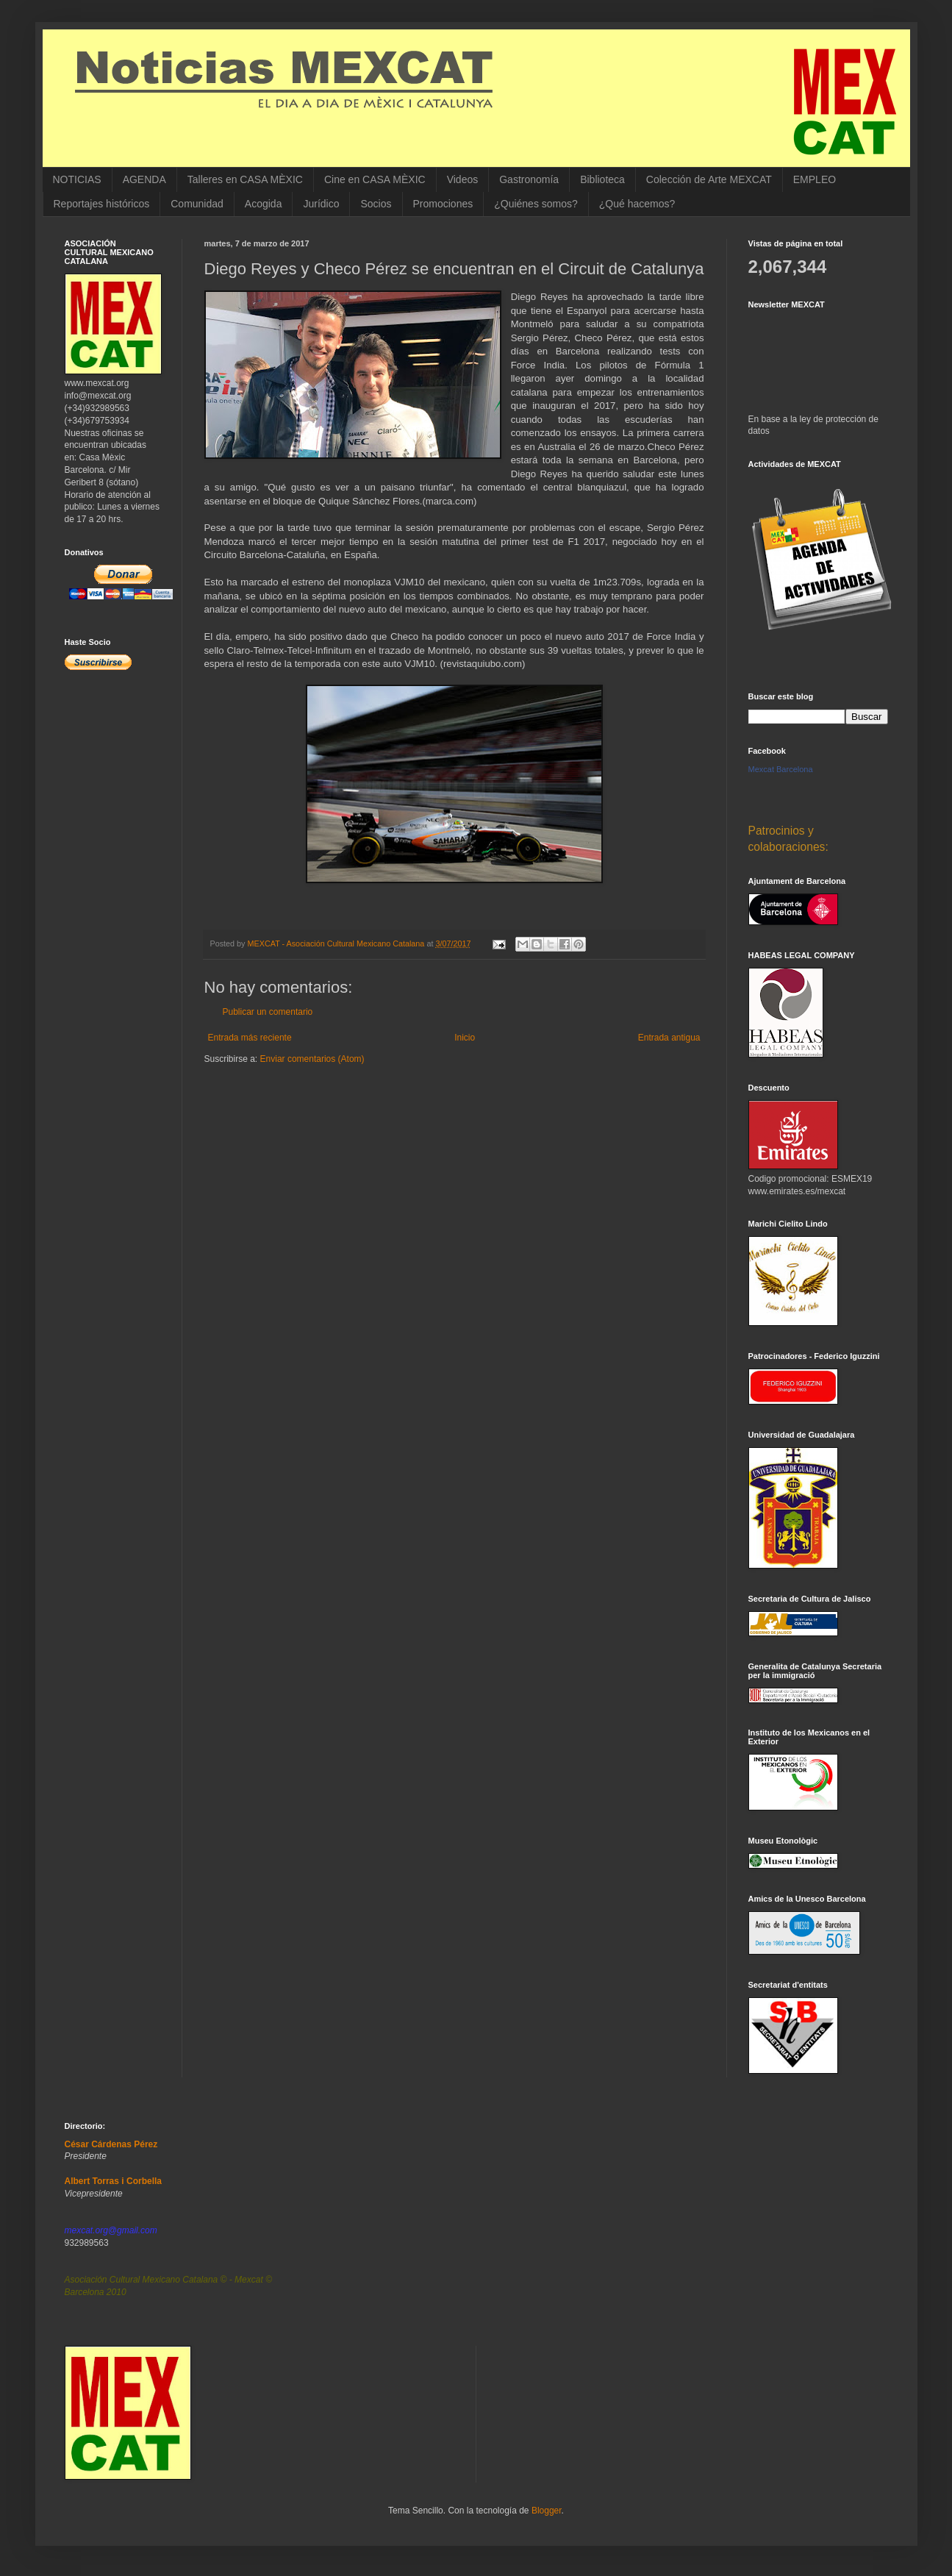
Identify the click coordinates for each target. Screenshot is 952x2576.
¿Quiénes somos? (536, 204)
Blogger (547, 2510)
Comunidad (197, 204)
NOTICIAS (77, 179)
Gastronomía (529, 179)
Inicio (464, 1037)
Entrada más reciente (250, 1037)
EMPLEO (814, 179)
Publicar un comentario (268, 1012)
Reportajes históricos (102, 204)
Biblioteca (602, 179)
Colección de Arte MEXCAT (709, 179)
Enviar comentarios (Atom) (312, 1059)
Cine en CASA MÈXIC (375, 179)
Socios (375, 204)
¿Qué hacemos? (637, 204)
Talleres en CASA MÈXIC (245, 179)
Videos (463, 179)
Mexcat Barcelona (780, 769)
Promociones (443, 204)
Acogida (263, 204)
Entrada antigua (669, 1037)
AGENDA (144, 179)
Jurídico (321, 204)
